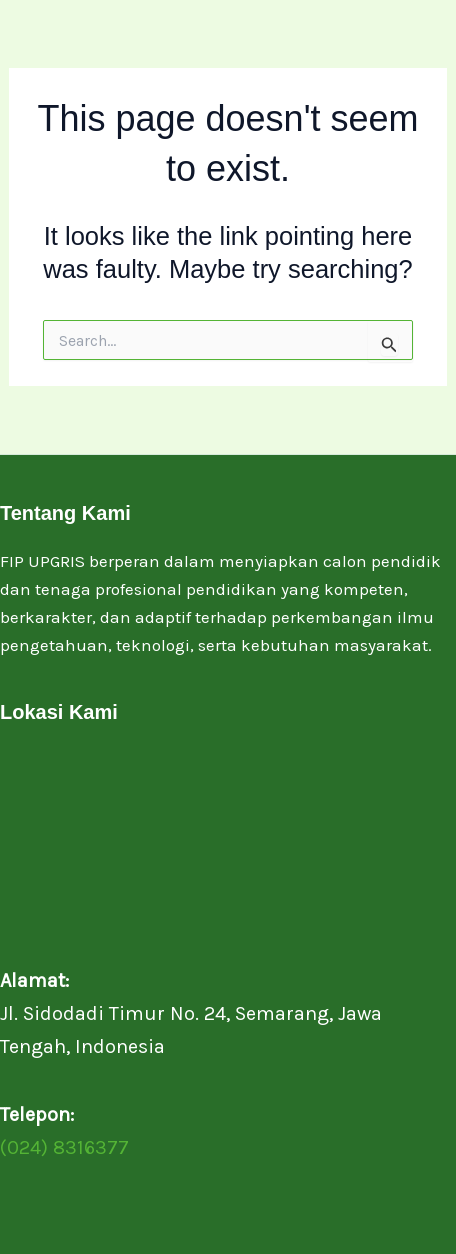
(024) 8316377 (64, 1147)
